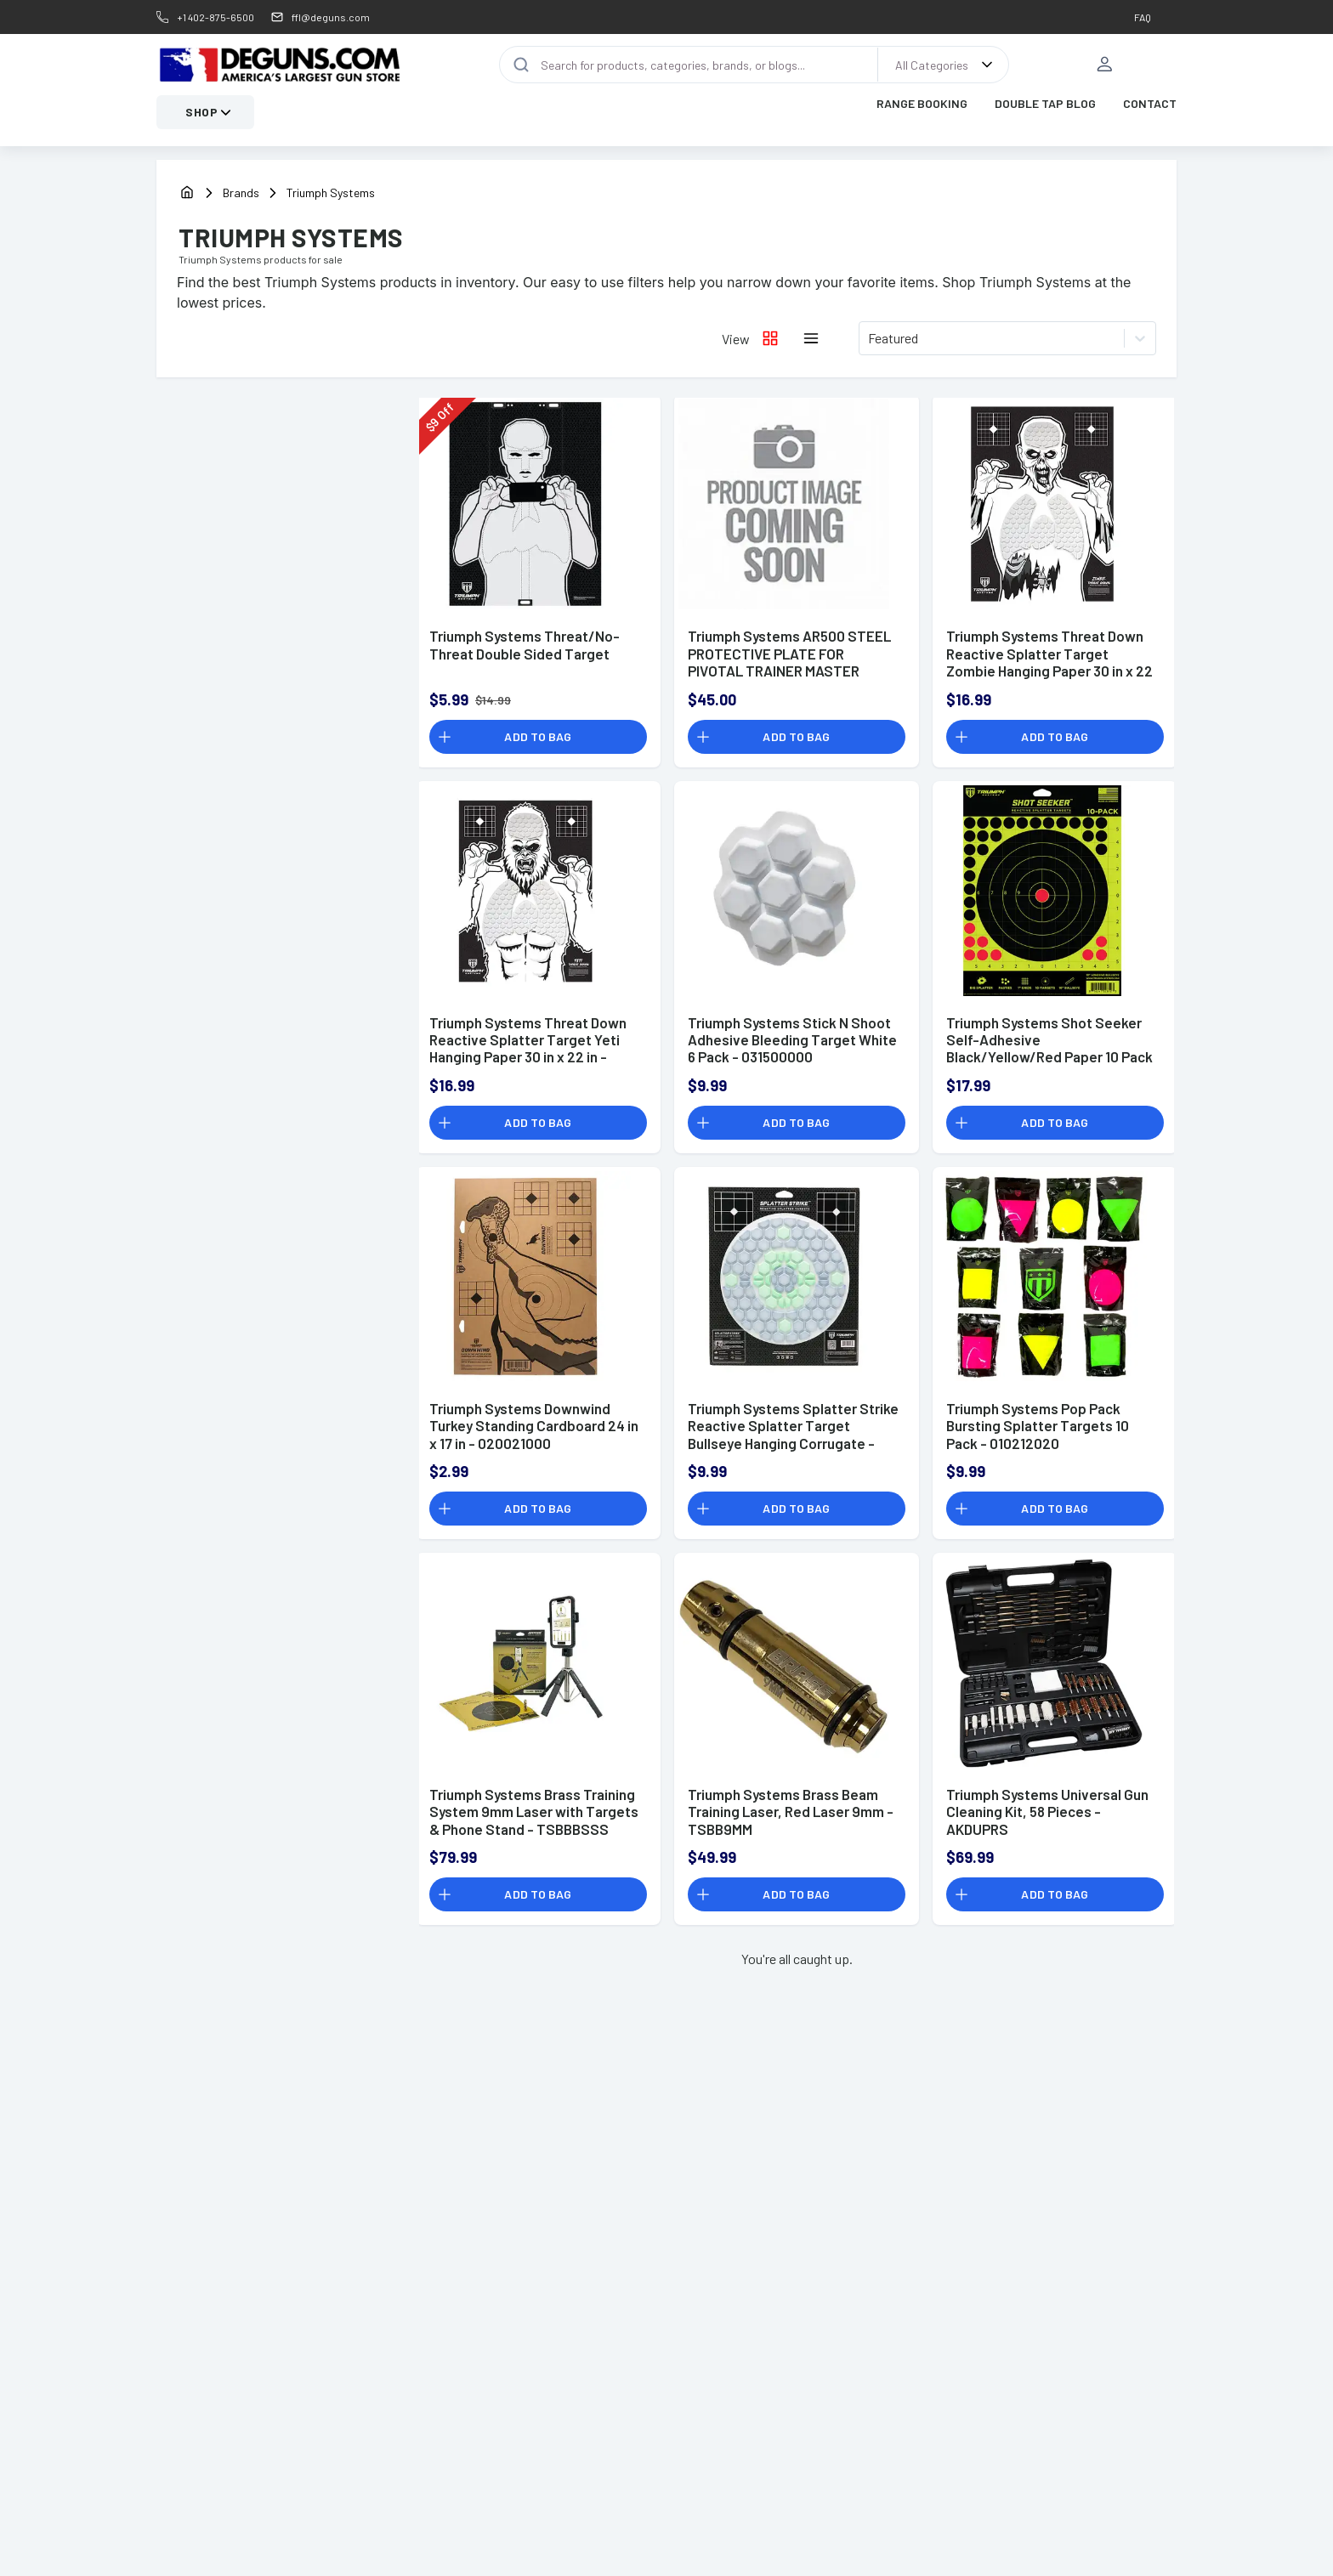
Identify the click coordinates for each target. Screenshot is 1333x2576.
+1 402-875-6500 (215, 17)
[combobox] (869, 341)
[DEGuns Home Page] (279, 65)
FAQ (1142, 17)
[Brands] (253, 195)
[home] (187, 195)
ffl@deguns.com (331, 17)
